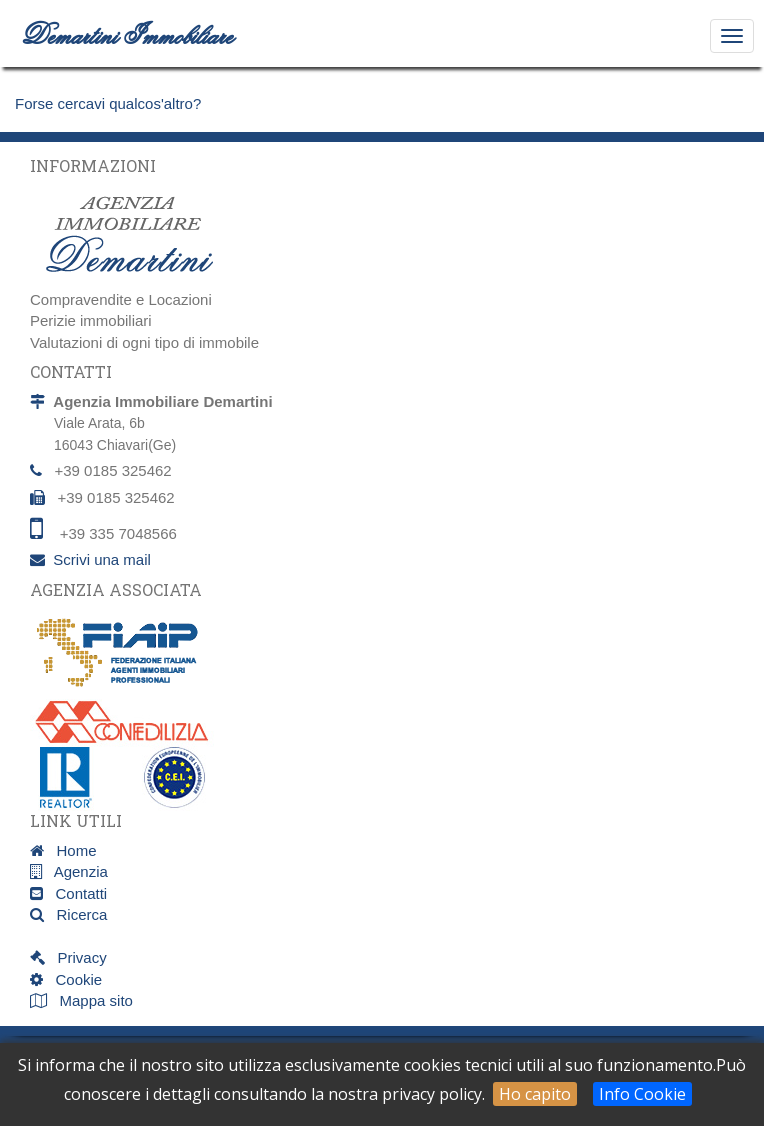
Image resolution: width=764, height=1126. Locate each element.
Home (70, 850)
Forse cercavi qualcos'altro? (108, 103)
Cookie (72, 979)
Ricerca (75, 914)
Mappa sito (94, 1000)
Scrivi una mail (102, 559)
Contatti (75, 893)
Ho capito (535, 1094)
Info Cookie (642, 1094)
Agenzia (75, 871)
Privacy (76, 957)
